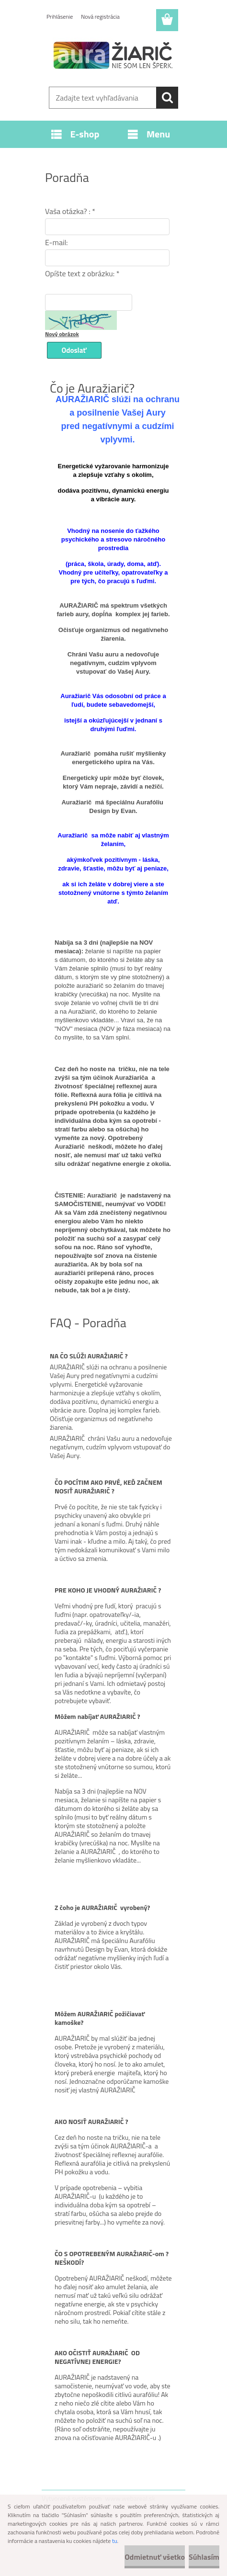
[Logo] (113, 56)
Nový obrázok (62, 334)
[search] (167, 98)
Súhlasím (204, 2557)
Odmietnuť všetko (155, 2557)
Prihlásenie (59, 16)
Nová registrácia (100, 16)
